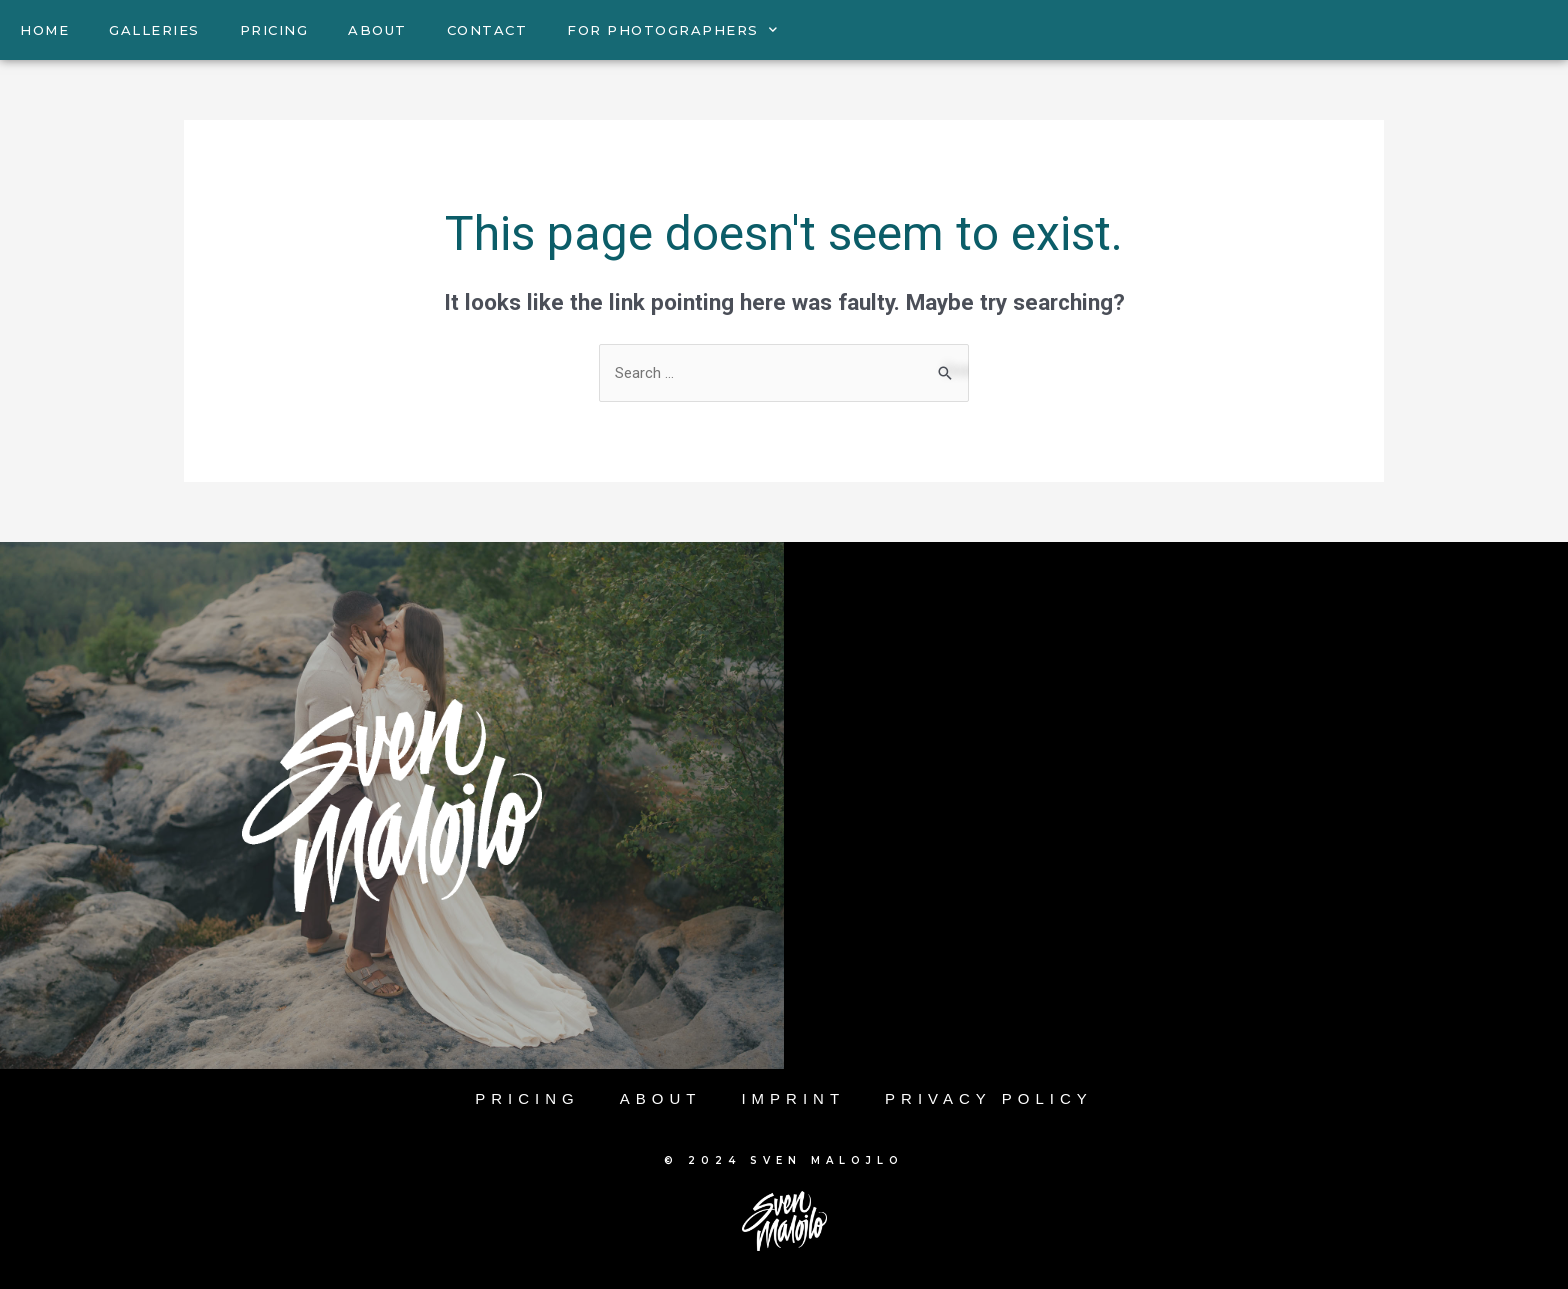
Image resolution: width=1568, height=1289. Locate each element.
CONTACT (487, 30)
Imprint (793, 1098)
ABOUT (377, 30)
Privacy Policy (989, 1098)
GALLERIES (154, 30)
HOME (44, 30)
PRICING (274, 30)
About (661, 1098)
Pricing (527, 1098)
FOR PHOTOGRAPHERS (672, 29)
